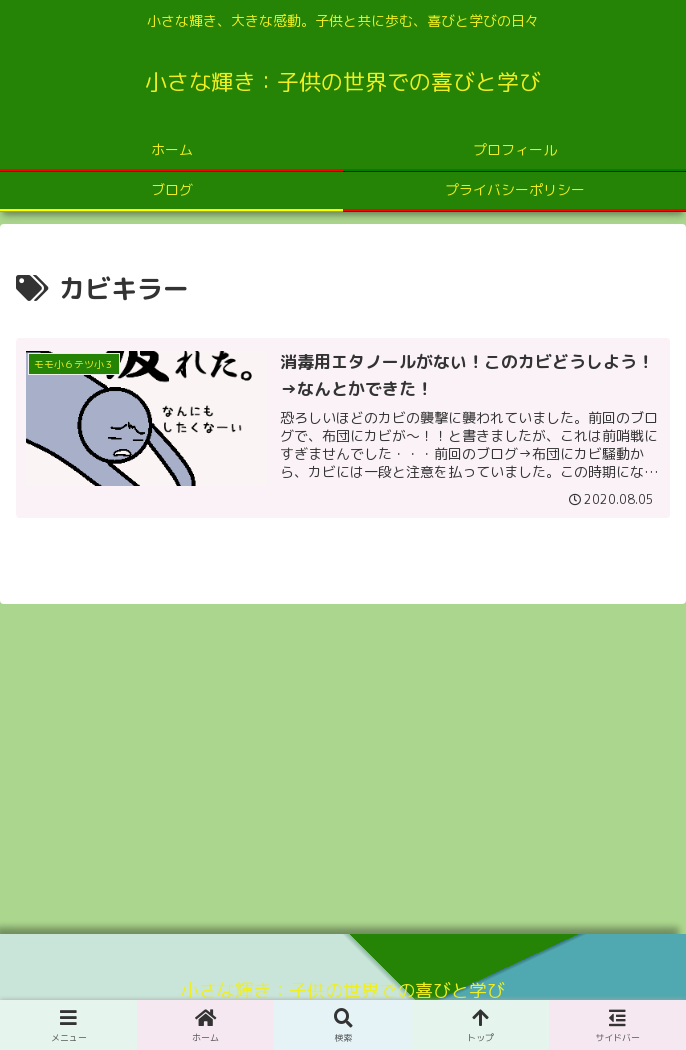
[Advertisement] (343, 762)
